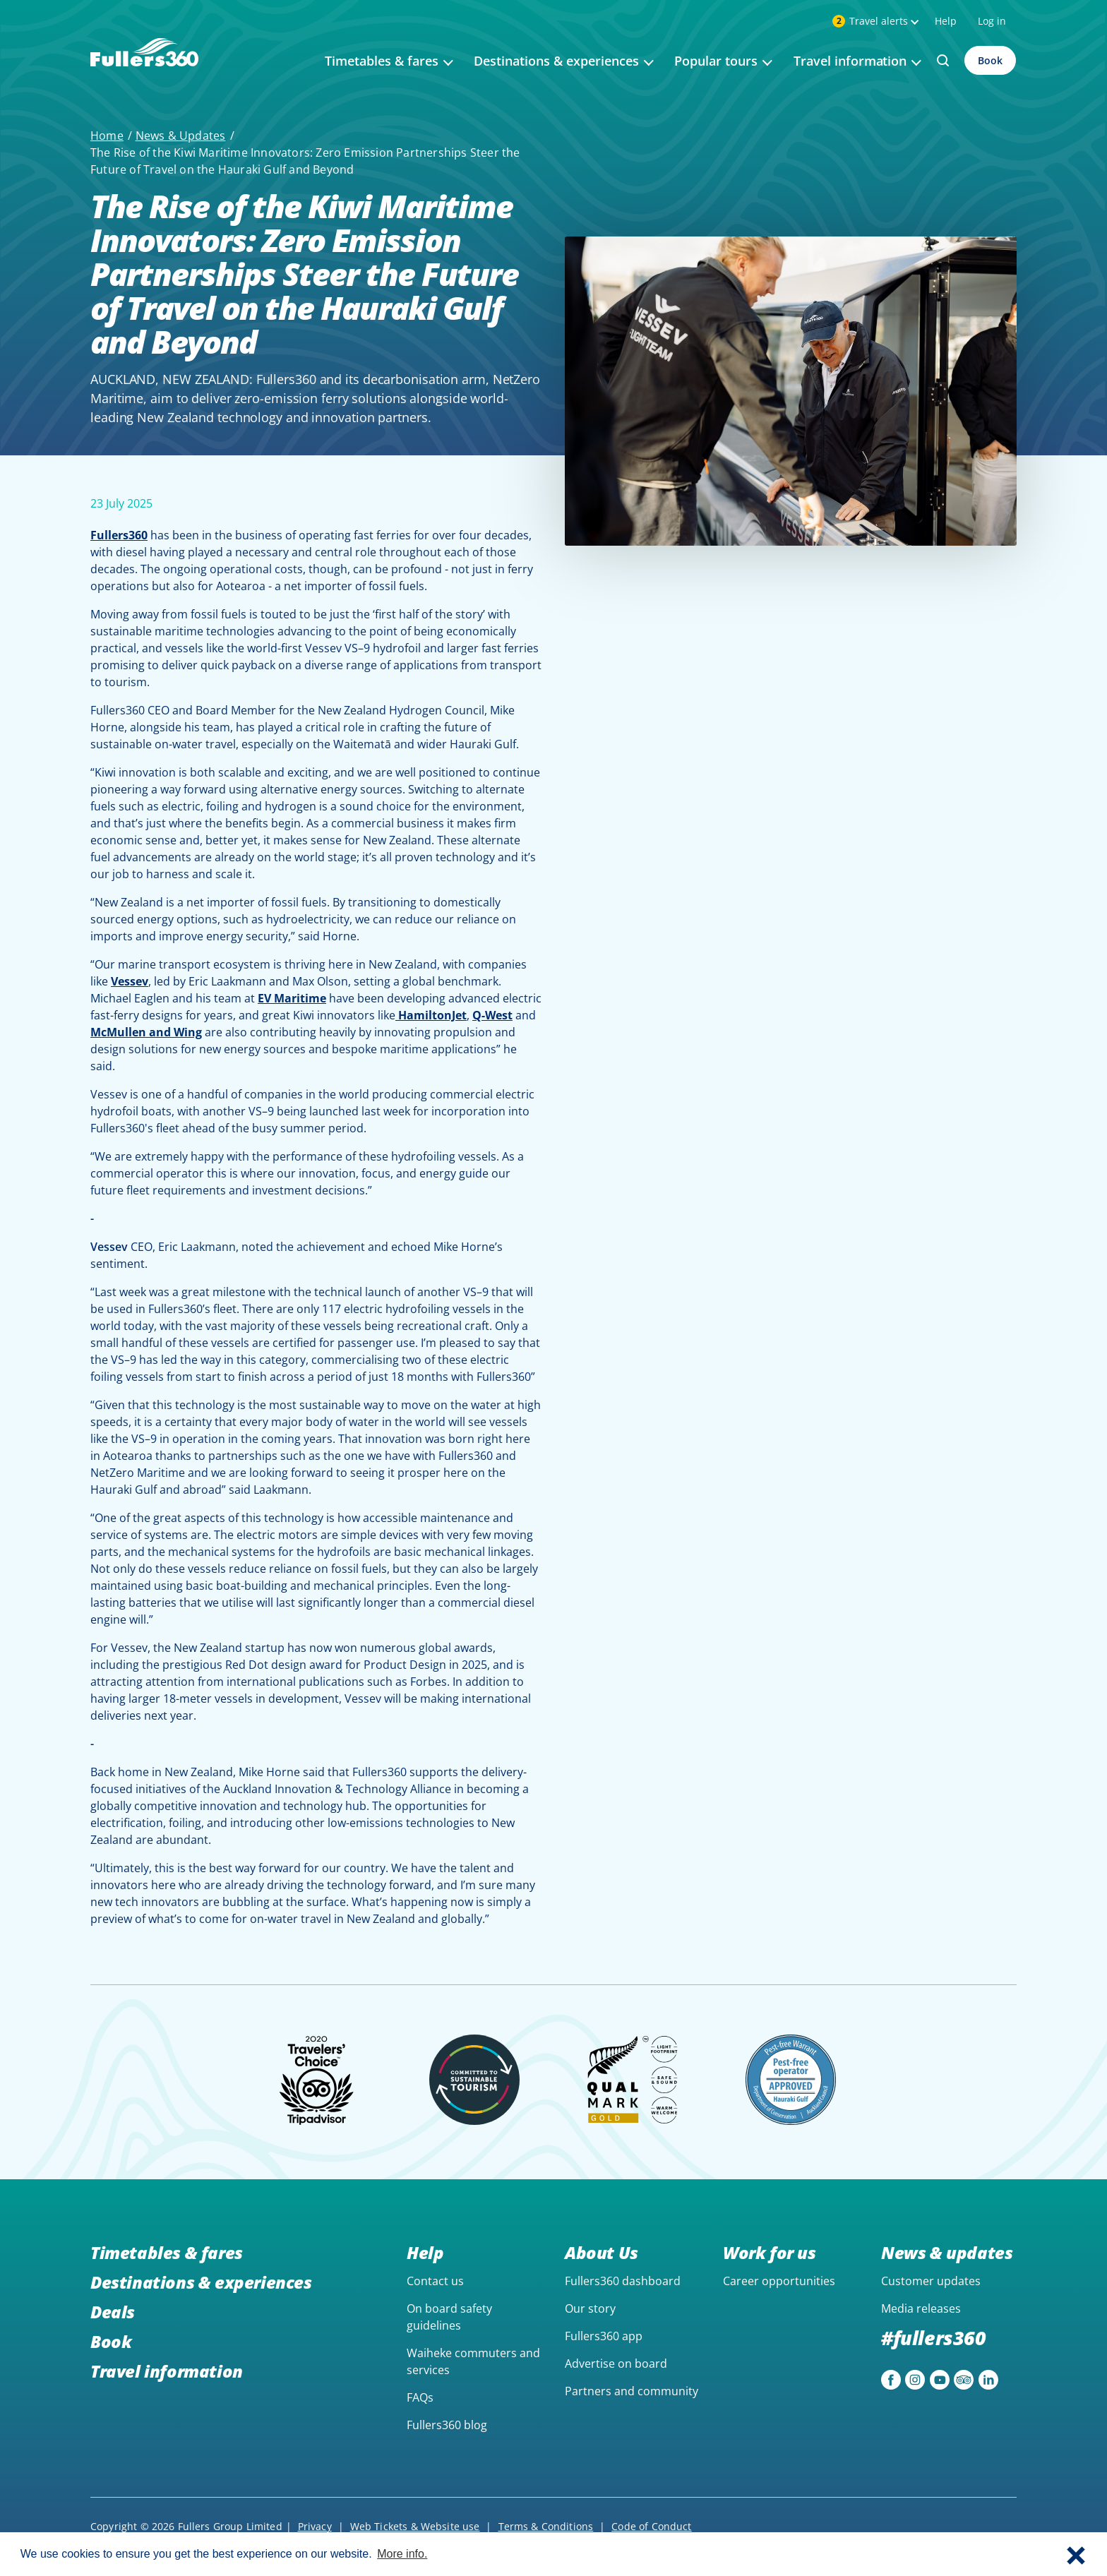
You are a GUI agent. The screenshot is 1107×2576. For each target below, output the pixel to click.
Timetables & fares (166, 2252)
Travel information (166, 2371)
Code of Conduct (651, 2526)
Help (946, 21)
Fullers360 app (603, 2336)
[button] (1076, 2554)
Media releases (921, 2308)
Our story (590, 2308)
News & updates (946, 2252)
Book (990, 60)
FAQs (420, 2397)
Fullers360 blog (447, 2425)
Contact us (435, 2281)
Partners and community (631, 2391)
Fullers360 (119, 535)
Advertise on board (616, 2363)
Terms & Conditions (546, 2526)
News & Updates (181, 135)
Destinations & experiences (201, 2282)
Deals (112, 2311)
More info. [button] (402, 2554)
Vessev (129, 981)
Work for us (769, 2252)
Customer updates (931, 2281)
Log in (992, 21)
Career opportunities (779, 2281)
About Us (601, 2252)
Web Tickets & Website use (415, 2526)
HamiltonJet (431, 1015)
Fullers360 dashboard (623, 2281)
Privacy (315, 2526)
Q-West (492, 1015)
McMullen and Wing (146, 1032)
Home (107, 135)
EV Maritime (292, 998)
